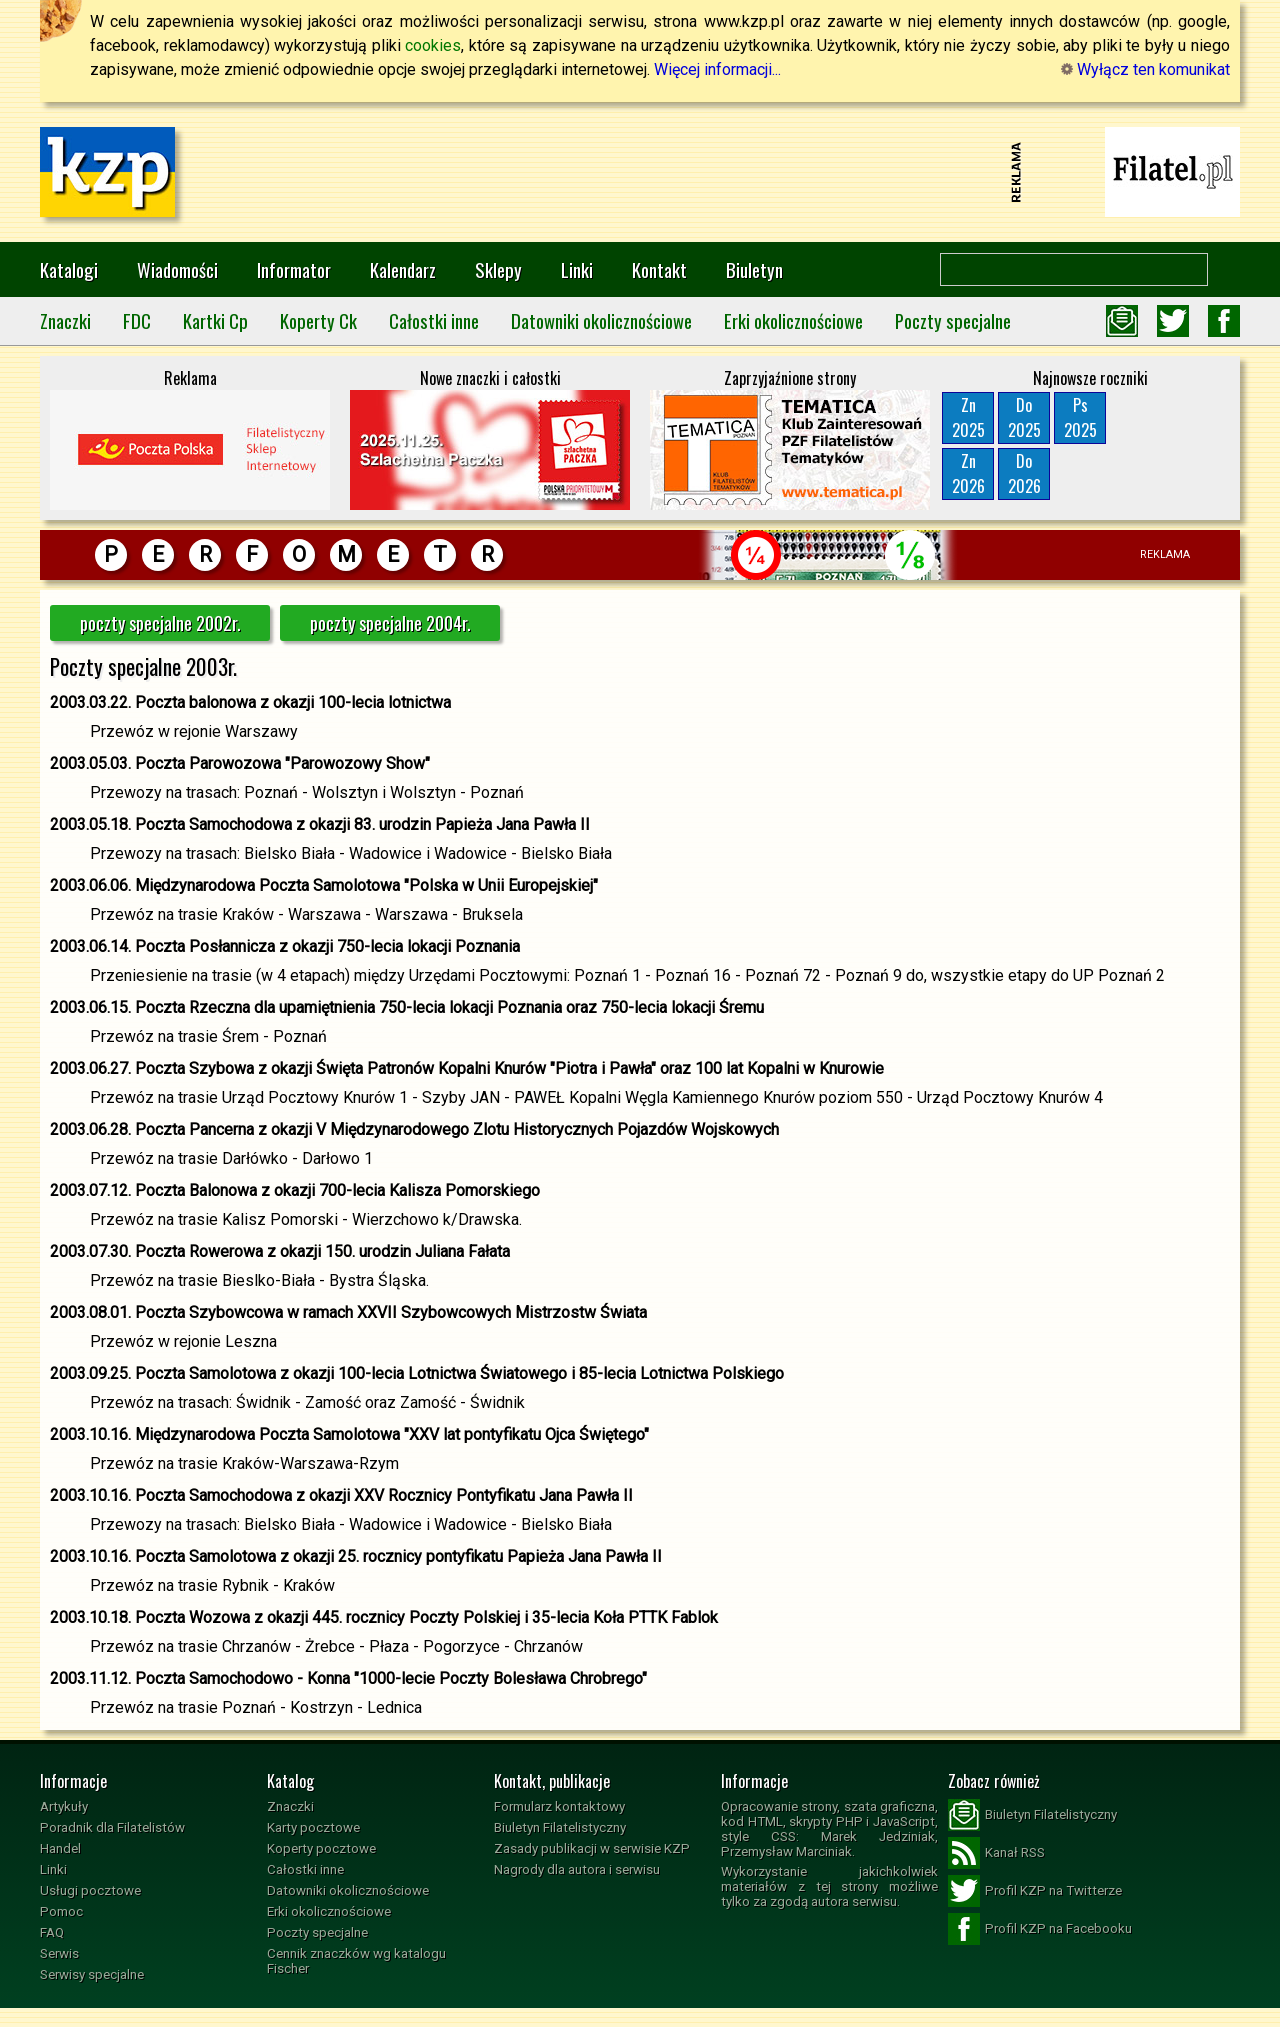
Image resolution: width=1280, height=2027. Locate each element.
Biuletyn (754, 269)
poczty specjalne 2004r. (390, 623)
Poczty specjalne (953, 320)
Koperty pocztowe (321, 1848)
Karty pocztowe (313, 1827)
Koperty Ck (318, 320)
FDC (137, 320)
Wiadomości (177, 269)
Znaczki (65, 320)
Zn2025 (968, 417)
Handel (60, 1848)
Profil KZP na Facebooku (1040, 1929)
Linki (577, 269)
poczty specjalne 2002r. (160, 623)
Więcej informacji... (717, 69)
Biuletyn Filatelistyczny (560, 1827)
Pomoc (61, 1911)
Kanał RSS (996, 1853)
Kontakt (659, 269)
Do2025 (1024, 417)
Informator (294, 269)
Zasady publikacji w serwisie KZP (592, 1848)
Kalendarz (403, 269)
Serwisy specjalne (92, 1974)
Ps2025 (1080, 417)
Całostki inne (434, 320)
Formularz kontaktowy (559, 1806)
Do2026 (1024, 473)
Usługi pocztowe (90, 1890)
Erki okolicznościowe (793, 320)
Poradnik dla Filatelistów (112, 1827)
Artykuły (64, 1806)
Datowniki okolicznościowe (601, 320)
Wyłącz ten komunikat (1145, 69)
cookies (433, 45)
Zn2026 (968, 473)
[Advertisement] (640, 172)
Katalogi (69, 269)
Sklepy (498, 269)
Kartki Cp (215, 320)
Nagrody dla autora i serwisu (577, 1869)
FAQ (52, 1932)
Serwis (59, 1953)
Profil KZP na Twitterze (1035, 1891)
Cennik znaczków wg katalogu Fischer (356, 1961)
